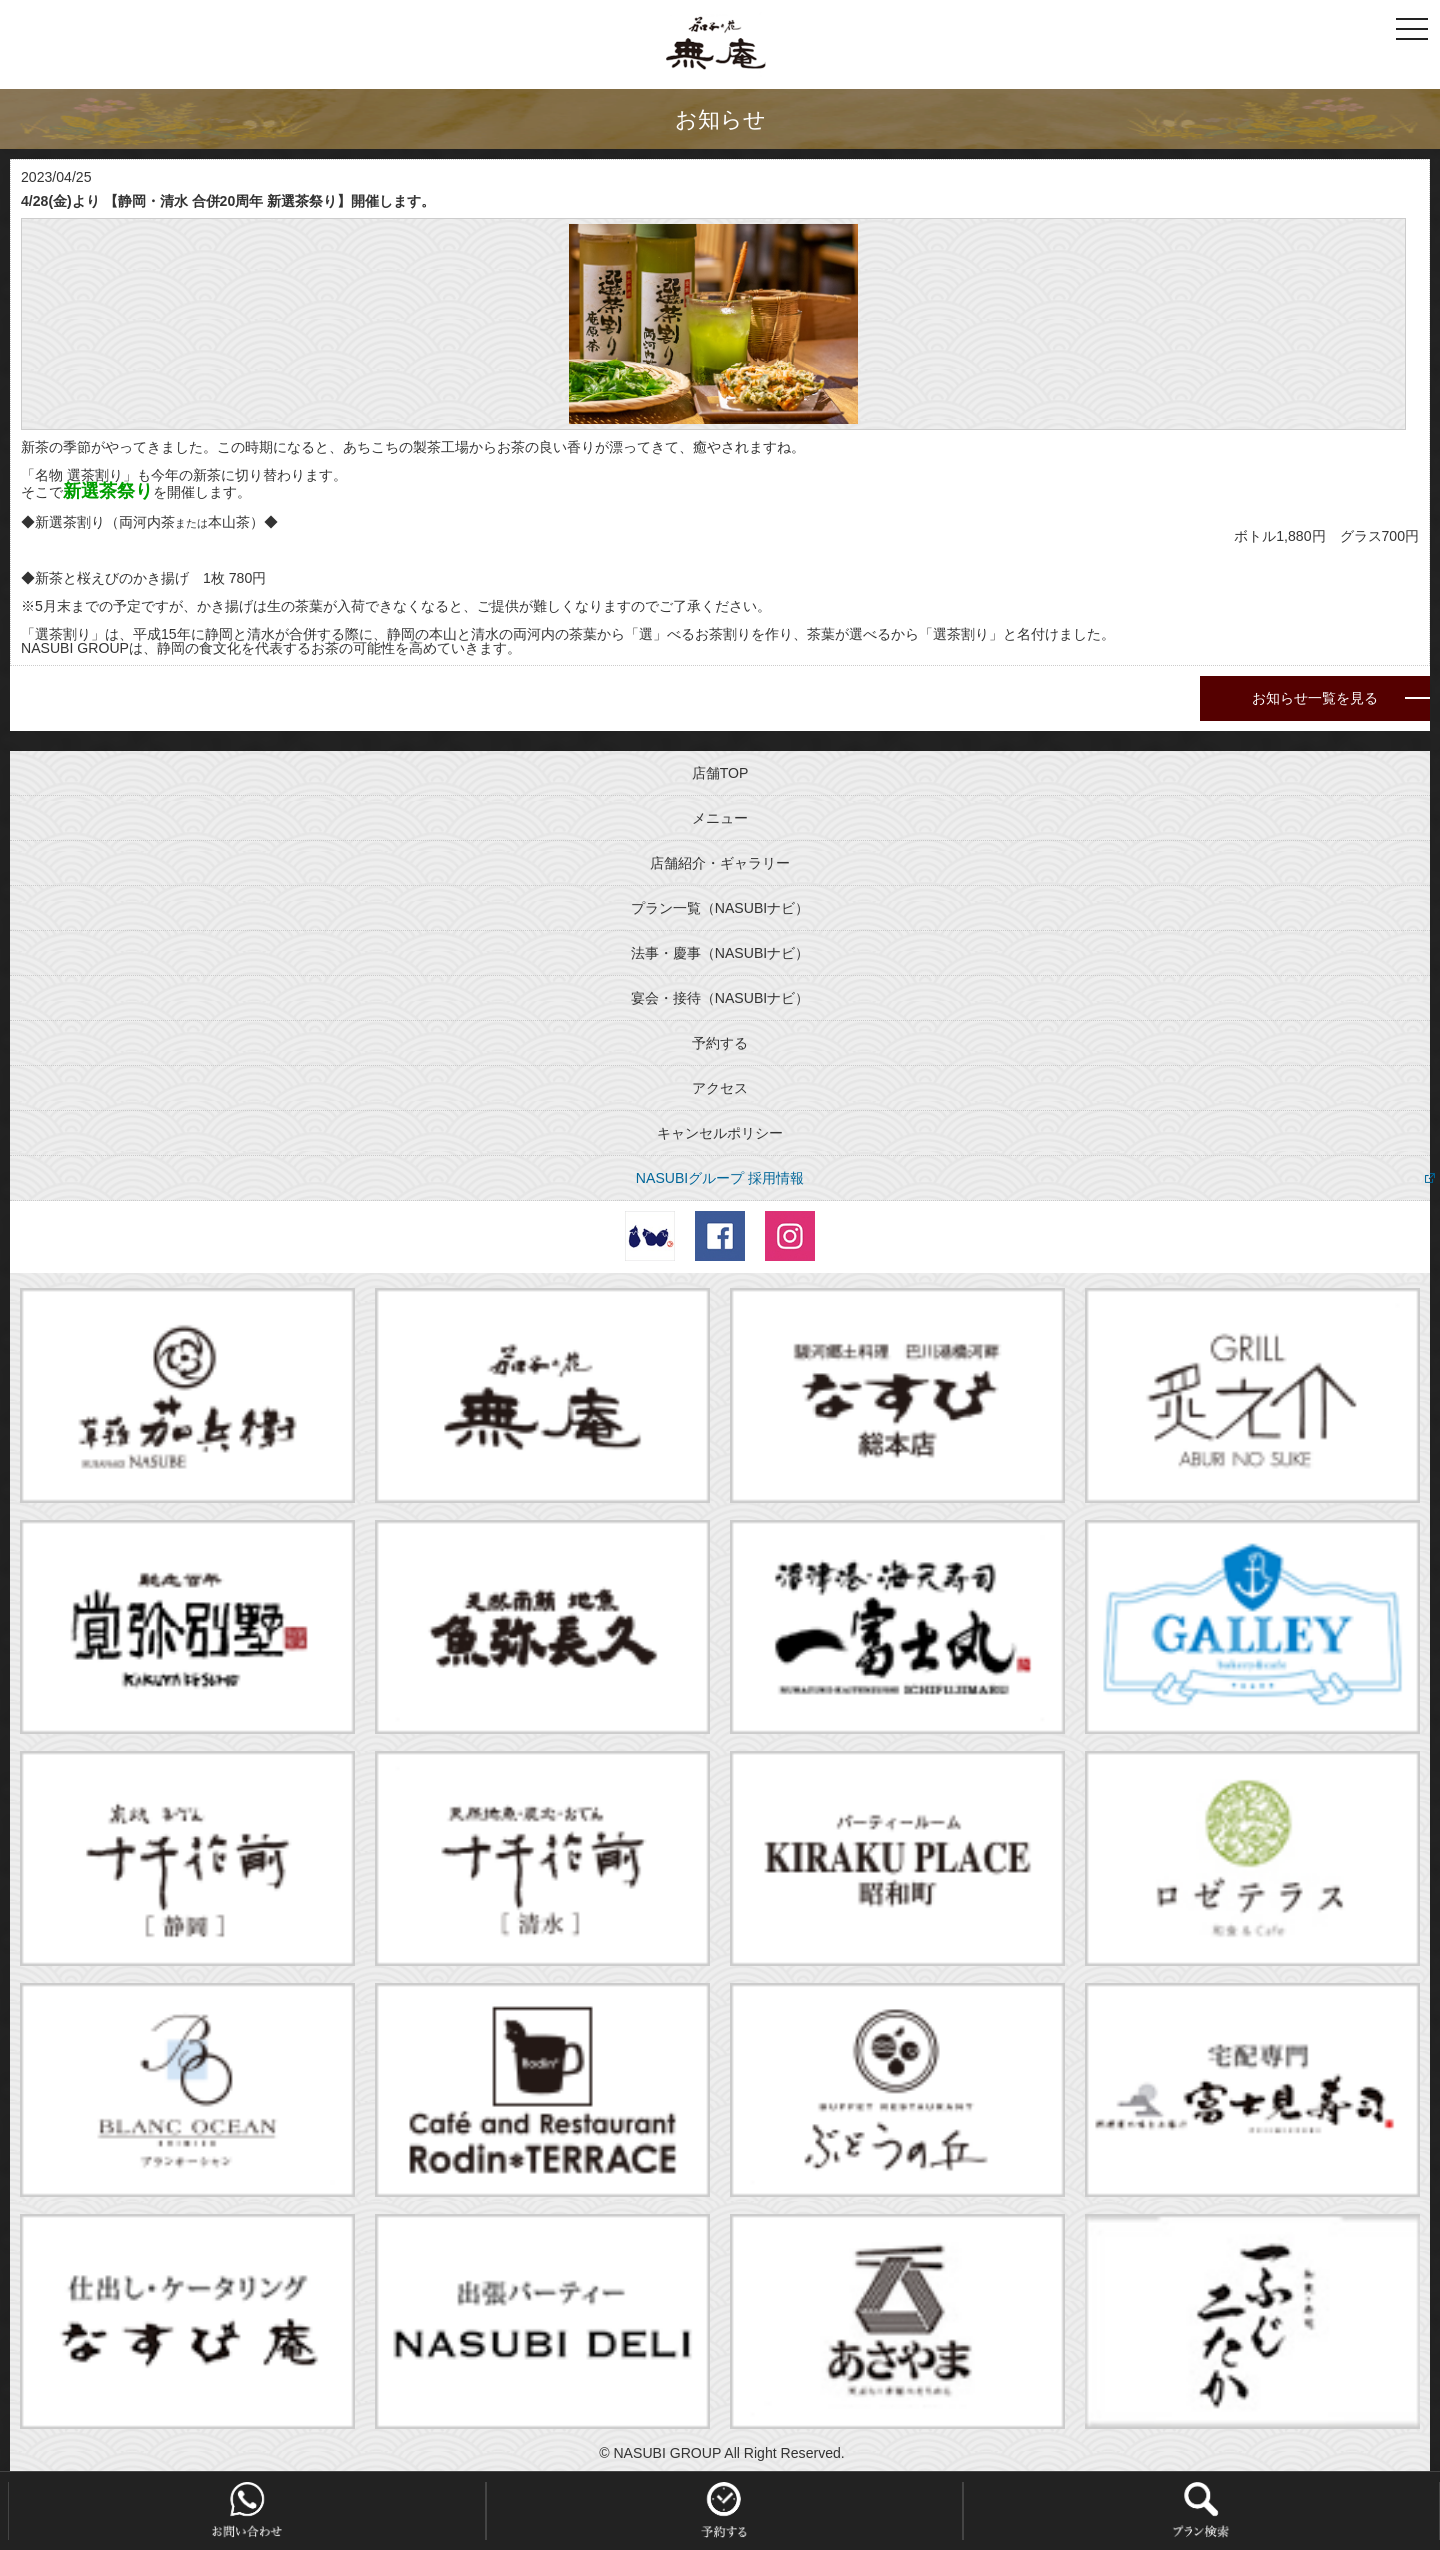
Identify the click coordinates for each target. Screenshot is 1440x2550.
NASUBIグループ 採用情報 (720, 1178)
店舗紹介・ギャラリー (720, 863)
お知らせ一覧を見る (1315, 698)
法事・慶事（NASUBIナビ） (720, 953)
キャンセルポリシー (720, 1133)
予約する (720, 1043)
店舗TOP (720, 773)
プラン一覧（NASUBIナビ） (720, 908)
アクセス (720, 1088)
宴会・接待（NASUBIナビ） (720, 998)
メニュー (720, 818)
